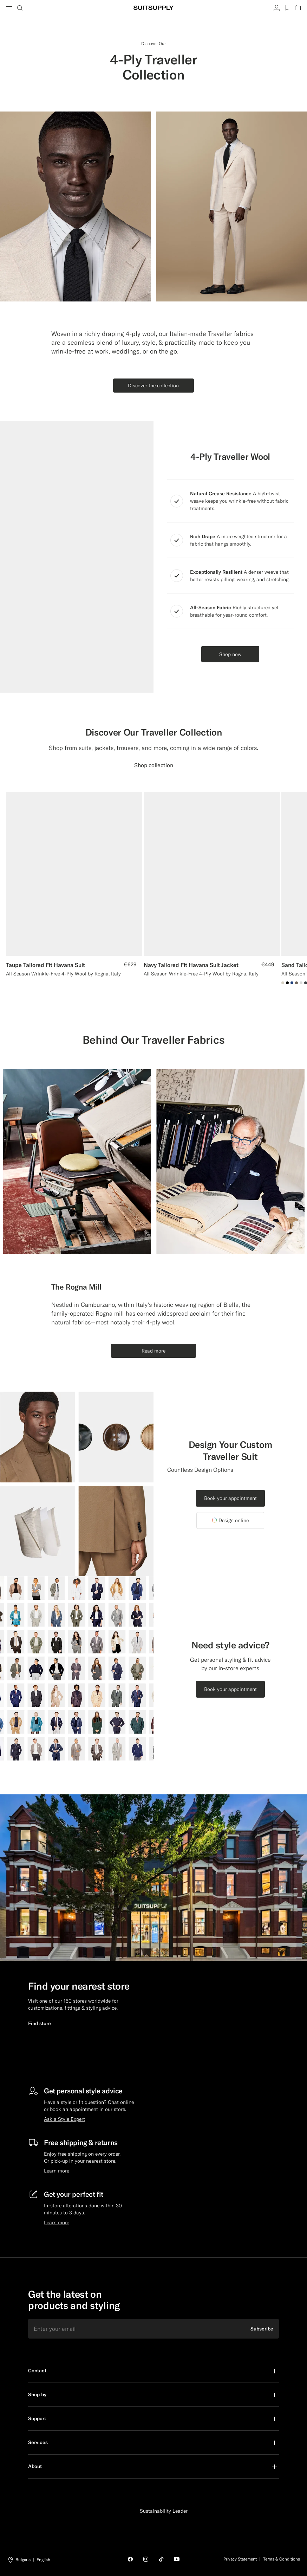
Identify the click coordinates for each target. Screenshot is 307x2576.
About (35, 2466)
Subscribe (261, 2329)
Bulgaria (23, 2559)
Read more (153, 1351)
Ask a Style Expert (64, 2119)
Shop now (230, 654)
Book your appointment (230, 1498)
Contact (37, 2370)
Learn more (56, 2171)
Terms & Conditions (281, 2559)
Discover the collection (153, 385)
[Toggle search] (19, 7)
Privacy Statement (240, 2559)
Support (37, 2418)
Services (38, 2442)
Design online (230, 1520)
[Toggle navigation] (9, 7)
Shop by (37, 2394)
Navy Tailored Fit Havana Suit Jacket (191, 964)
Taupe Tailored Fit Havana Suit (45, 964)
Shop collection (153, 765)
